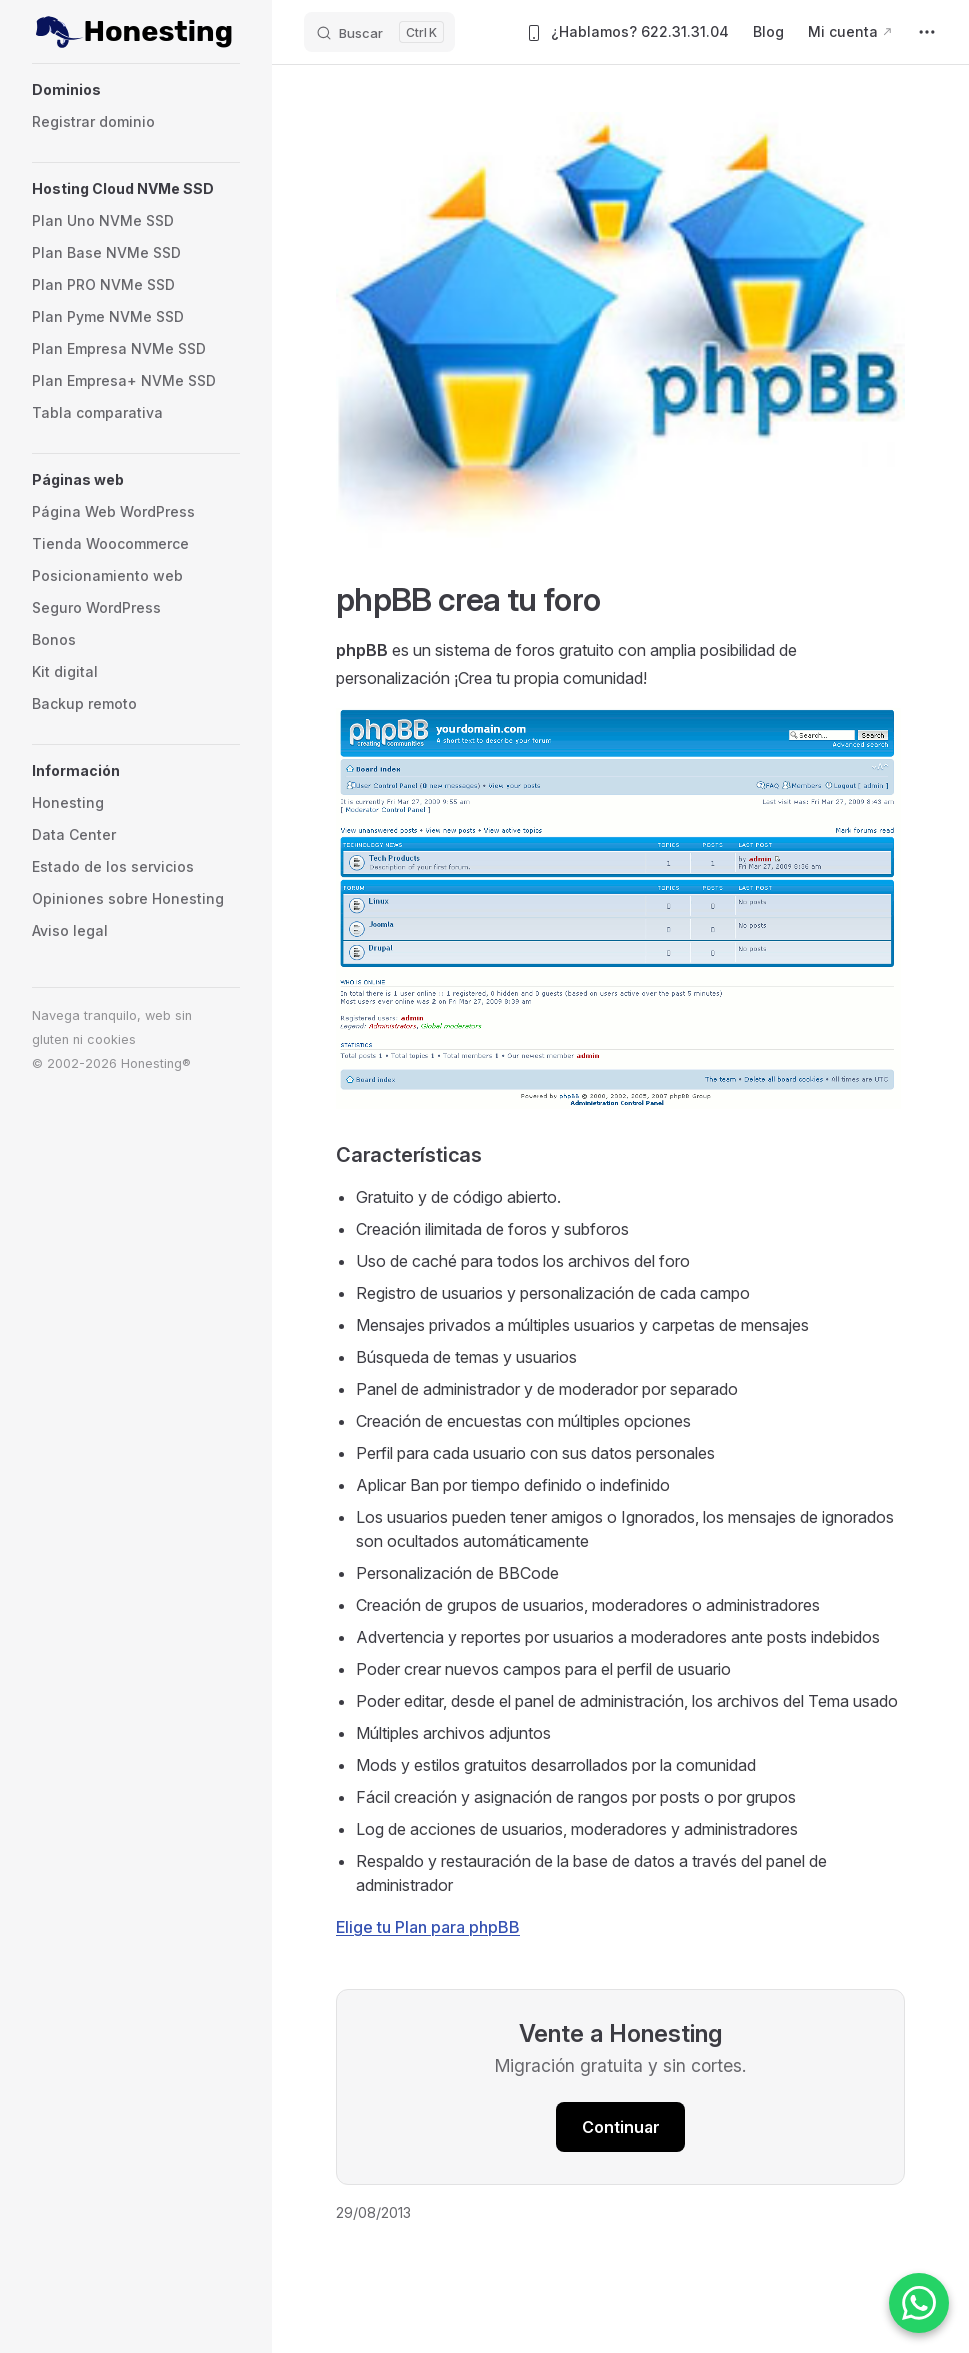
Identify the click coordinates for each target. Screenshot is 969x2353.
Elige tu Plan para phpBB (428, 1927)
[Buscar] (379, 32)
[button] (136, 90)
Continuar (621, 2127)
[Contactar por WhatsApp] (919, 2303)
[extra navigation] (927, 32)
